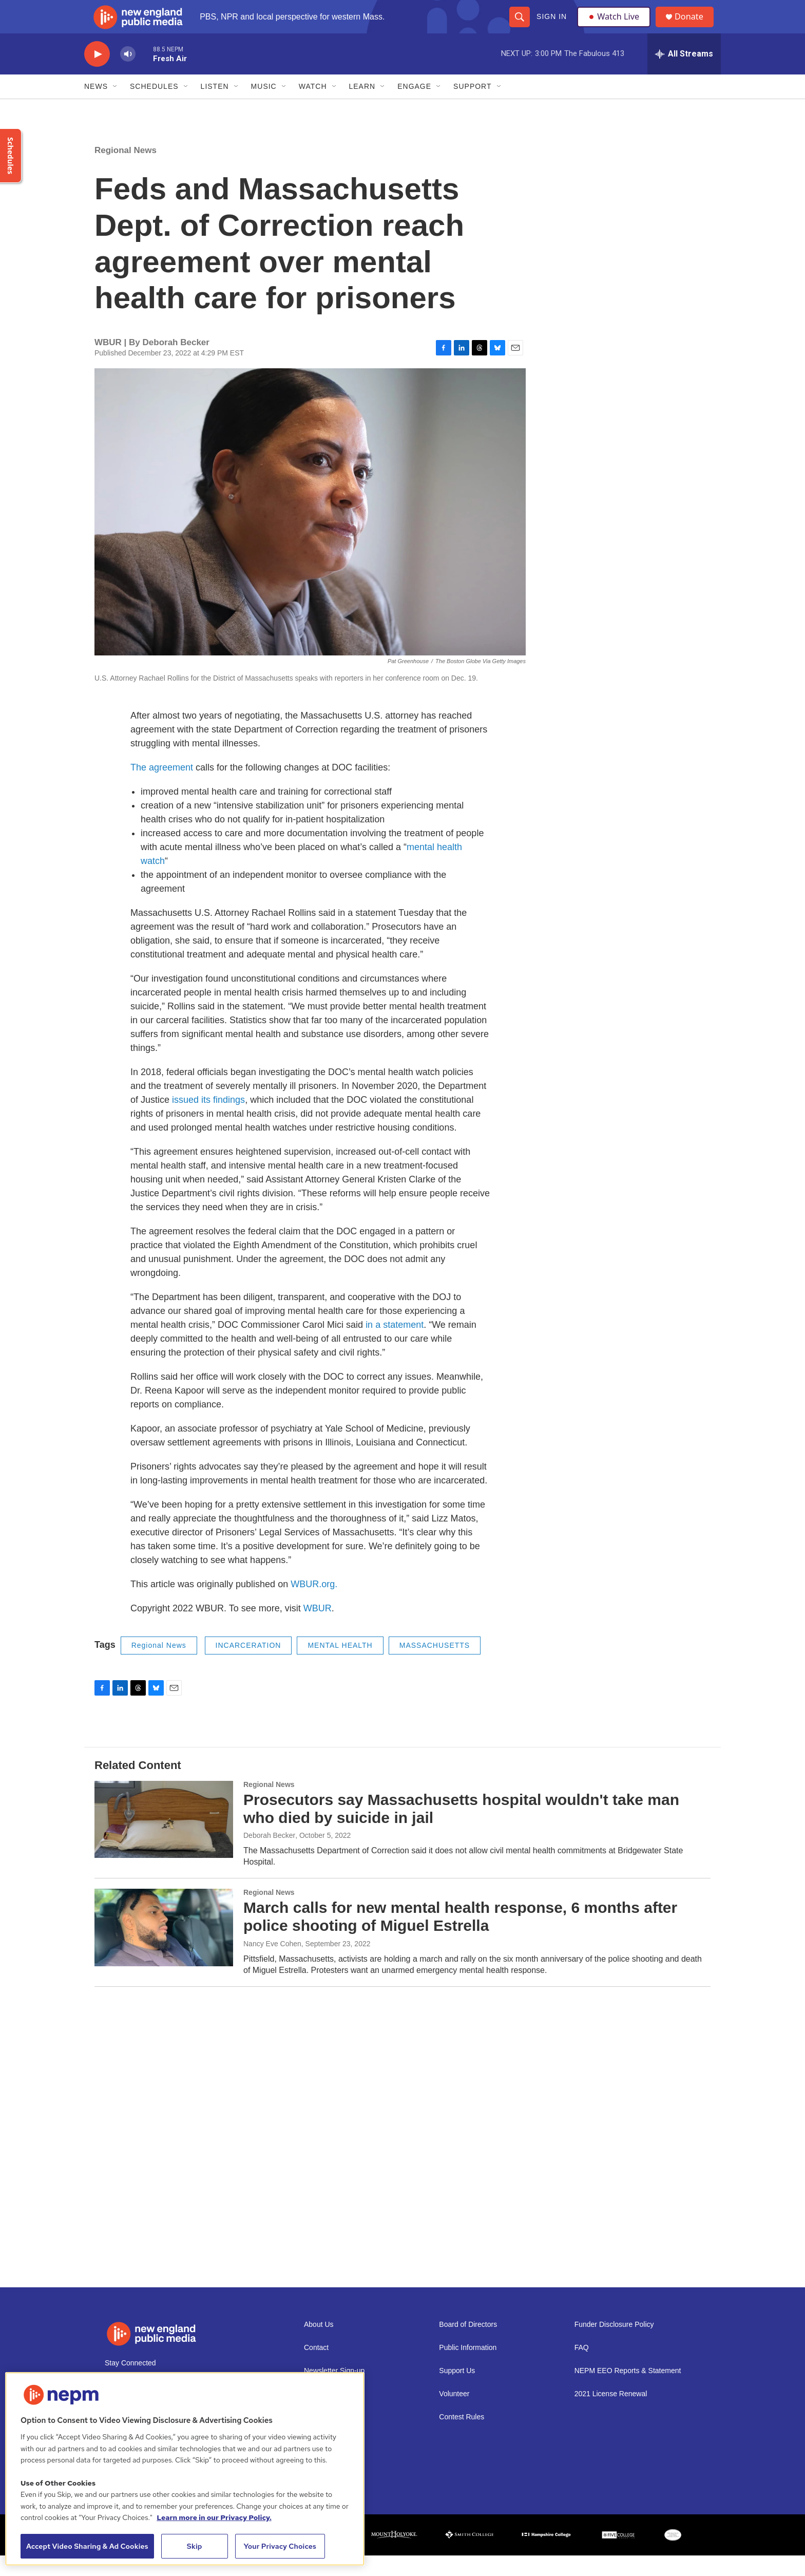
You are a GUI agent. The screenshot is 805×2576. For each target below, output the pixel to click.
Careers (317, 2414)
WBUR (317, 1629)
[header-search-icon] (519, 26)
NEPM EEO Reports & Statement (627, 2391)
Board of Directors (468, 2345)
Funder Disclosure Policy (614, 2345)
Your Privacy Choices (279, 2546)
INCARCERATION (248, 1666)
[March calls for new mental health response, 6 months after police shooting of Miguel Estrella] (163, 1947)
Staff (311, 2437)
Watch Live (615, 27)
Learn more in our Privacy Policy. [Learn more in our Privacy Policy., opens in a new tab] (214, 2517)
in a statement (395, 1345)
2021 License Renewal (610, 2414)
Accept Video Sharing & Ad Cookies (87, 2546)
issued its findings (208, 1120)
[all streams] (684, 74)
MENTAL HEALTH (340, 1666)
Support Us (457, 2391)
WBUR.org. (314, 1605)
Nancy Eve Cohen (272, 1964)
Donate (695, 27)
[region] (185, 2469)
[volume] (128, 74)
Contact (316, 2368)
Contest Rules (461, 2437)
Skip (194, 2546)
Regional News (125, 171)
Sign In (551, 27)
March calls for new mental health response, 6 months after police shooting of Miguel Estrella (460, 1937)
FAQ (581, 2368)
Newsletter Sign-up (334, 2391)
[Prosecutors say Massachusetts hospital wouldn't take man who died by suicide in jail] (163, 1839)
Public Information (467, 2368)
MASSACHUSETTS (434, 1666)
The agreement (161, 788)
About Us (319, 2345)
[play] (97, 75)
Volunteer (454, 2414)
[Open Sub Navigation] (115, 107)
